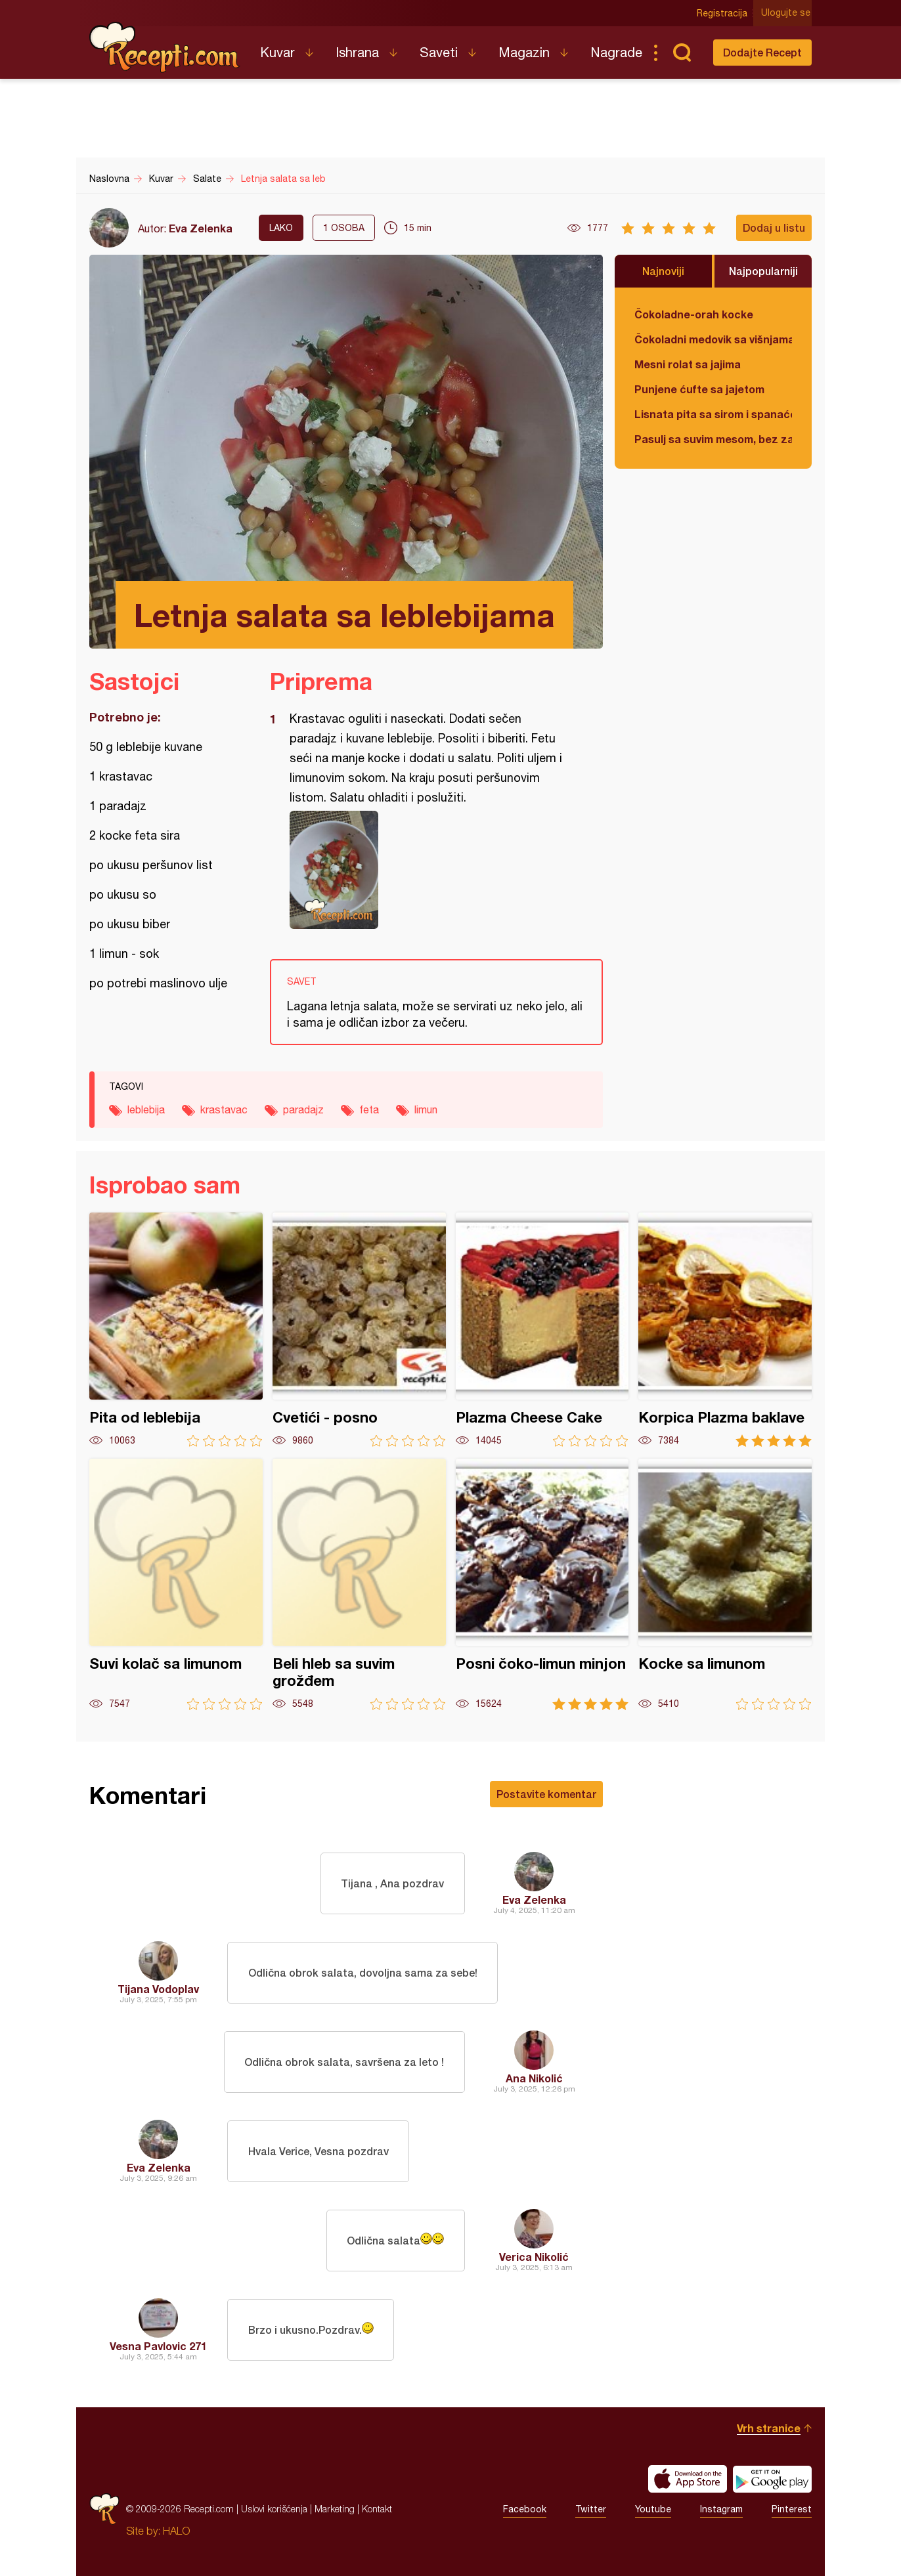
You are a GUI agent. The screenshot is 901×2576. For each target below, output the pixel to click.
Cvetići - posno (359, 1330)
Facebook (524, 2509)
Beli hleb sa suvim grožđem (359, 1584)
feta (369, 1109)
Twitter (590, 2509)
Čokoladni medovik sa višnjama (713, 339)
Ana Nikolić (534, 2078)
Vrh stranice (769, 2428)
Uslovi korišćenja (274, 2508)
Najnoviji (663, 271)
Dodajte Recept (762, 52)
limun (425, 1109)
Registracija (723, 13)
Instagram (721, 2509)
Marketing (335, 2508)
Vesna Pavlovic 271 (158, 2346)
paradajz (303, 1109)
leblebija (146, 1109)
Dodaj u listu (774, 227)
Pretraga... (681, 52)
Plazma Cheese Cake (542, 1330)
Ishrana (357, 52)
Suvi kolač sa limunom (176, 1584)
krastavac (224, 1109)
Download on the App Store (687, 2479)
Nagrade (616, 52)
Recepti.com (164, 47)
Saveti (439, 52)
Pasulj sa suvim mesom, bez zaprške (713, 439)
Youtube (653, 2509)
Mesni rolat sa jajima (687, 364)
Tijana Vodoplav (158, 1989)
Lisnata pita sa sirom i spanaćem (713, 414)
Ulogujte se (787, 13)
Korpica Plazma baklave (725, 1330)
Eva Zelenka (200, 228)
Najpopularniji (763, 271)
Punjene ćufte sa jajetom (699, 389)
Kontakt (377, 2508)
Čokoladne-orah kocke (693, 314)
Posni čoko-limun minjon (542, 1584)
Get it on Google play (772, 2479)
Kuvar (277, 52)
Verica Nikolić (534, 2256)
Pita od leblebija (176, 1330)
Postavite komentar (546, 1794)
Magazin (524, 52)
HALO (176, 2531)
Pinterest (792, 2509)
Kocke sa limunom (725, 1584)
